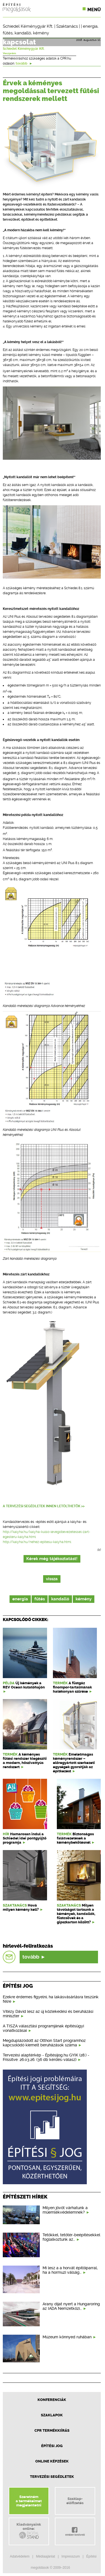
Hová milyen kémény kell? (21, 1907)
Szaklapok (52, 2415)
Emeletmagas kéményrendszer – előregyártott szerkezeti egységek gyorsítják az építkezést (74, 1762)
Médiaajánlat (45, 2556)
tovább (24, 63)
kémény (41, 33)
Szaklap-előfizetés (74, 2501)
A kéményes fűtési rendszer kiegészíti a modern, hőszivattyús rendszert (25, 1760)
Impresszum (71, 2556)
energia (90, 26)
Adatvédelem (19, 2556)
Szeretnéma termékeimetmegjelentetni (29, 2501)
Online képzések (52, 2461)
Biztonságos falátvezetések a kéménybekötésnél (75, 1838)
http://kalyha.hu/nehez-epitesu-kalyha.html (37, 1542)
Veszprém (9, 53)
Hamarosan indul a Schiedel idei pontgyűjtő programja (24, 1838)
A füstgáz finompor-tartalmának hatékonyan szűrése (72, 1687)
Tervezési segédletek (52, 2476)
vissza (52, 1579)
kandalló (23, 33)
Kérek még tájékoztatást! (52, 1558)
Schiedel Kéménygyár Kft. (28, 26)
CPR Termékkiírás (51, 2430)
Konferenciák (52, 2400)
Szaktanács (67, 26)
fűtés (8, 33)
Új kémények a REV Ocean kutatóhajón (24, 1685)
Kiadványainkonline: (29, 2531)
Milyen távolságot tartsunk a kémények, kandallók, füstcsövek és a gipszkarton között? (76, 1913)
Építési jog (52, 2446)
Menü (94, 9)
